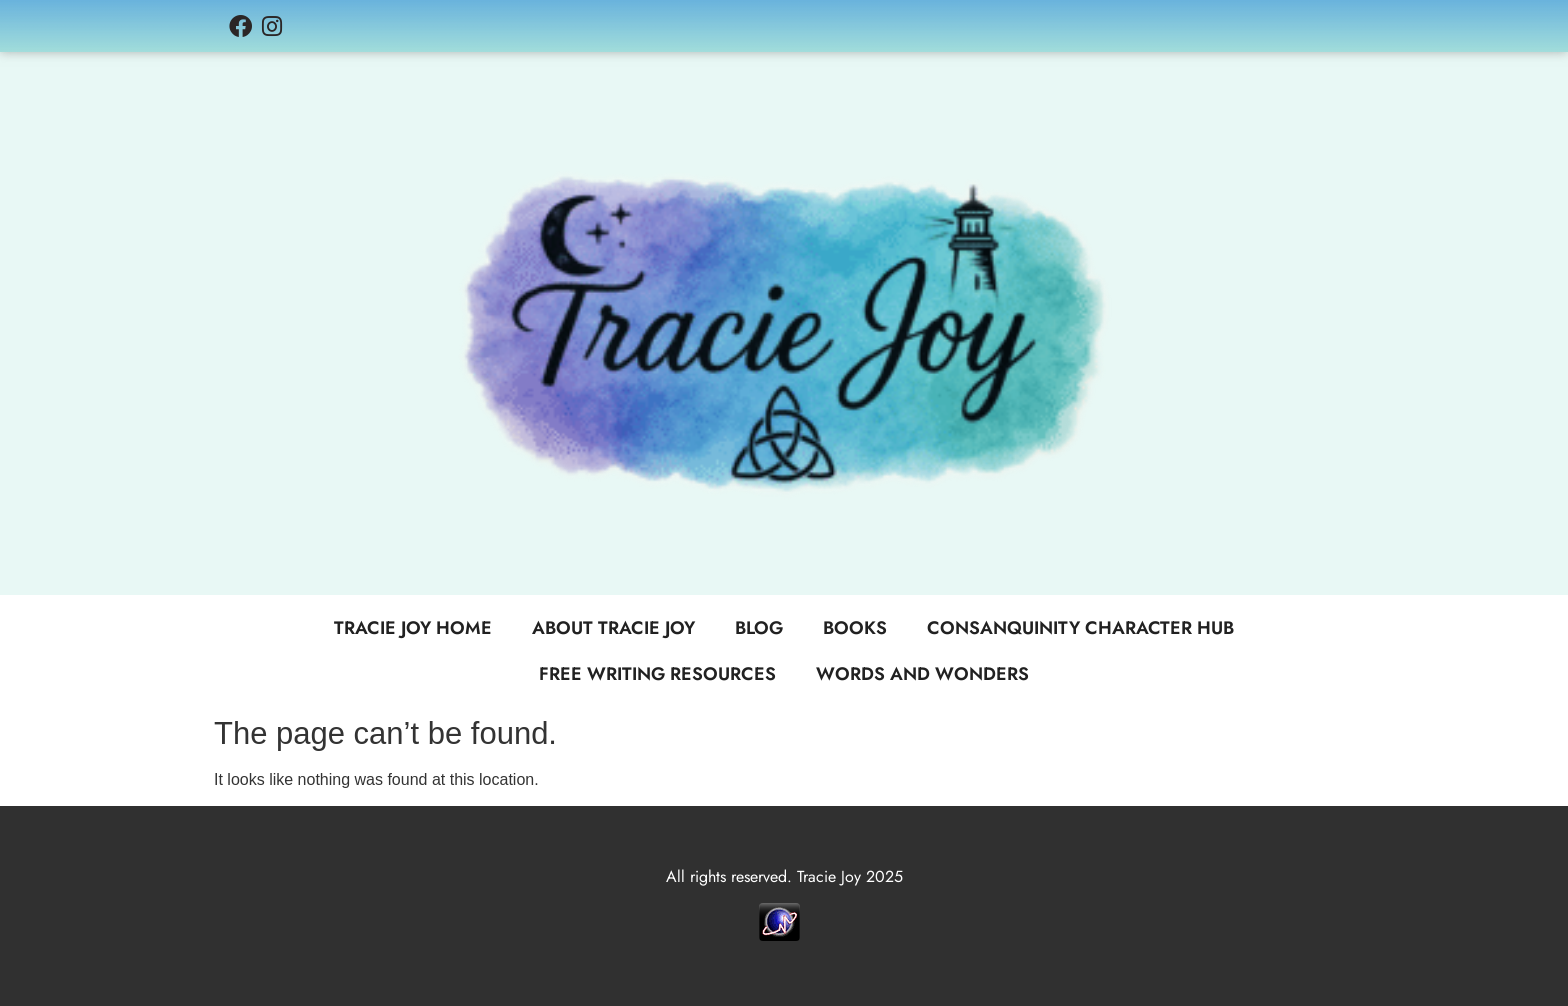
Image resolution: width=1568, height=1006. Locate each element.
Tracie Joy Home (413, 628)
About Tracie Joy (613, 628)
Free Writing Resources (657, 674)
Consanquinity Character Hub (1080, 628)
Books (855, 628)
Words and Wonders (922, 674)
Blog (759, 628)
